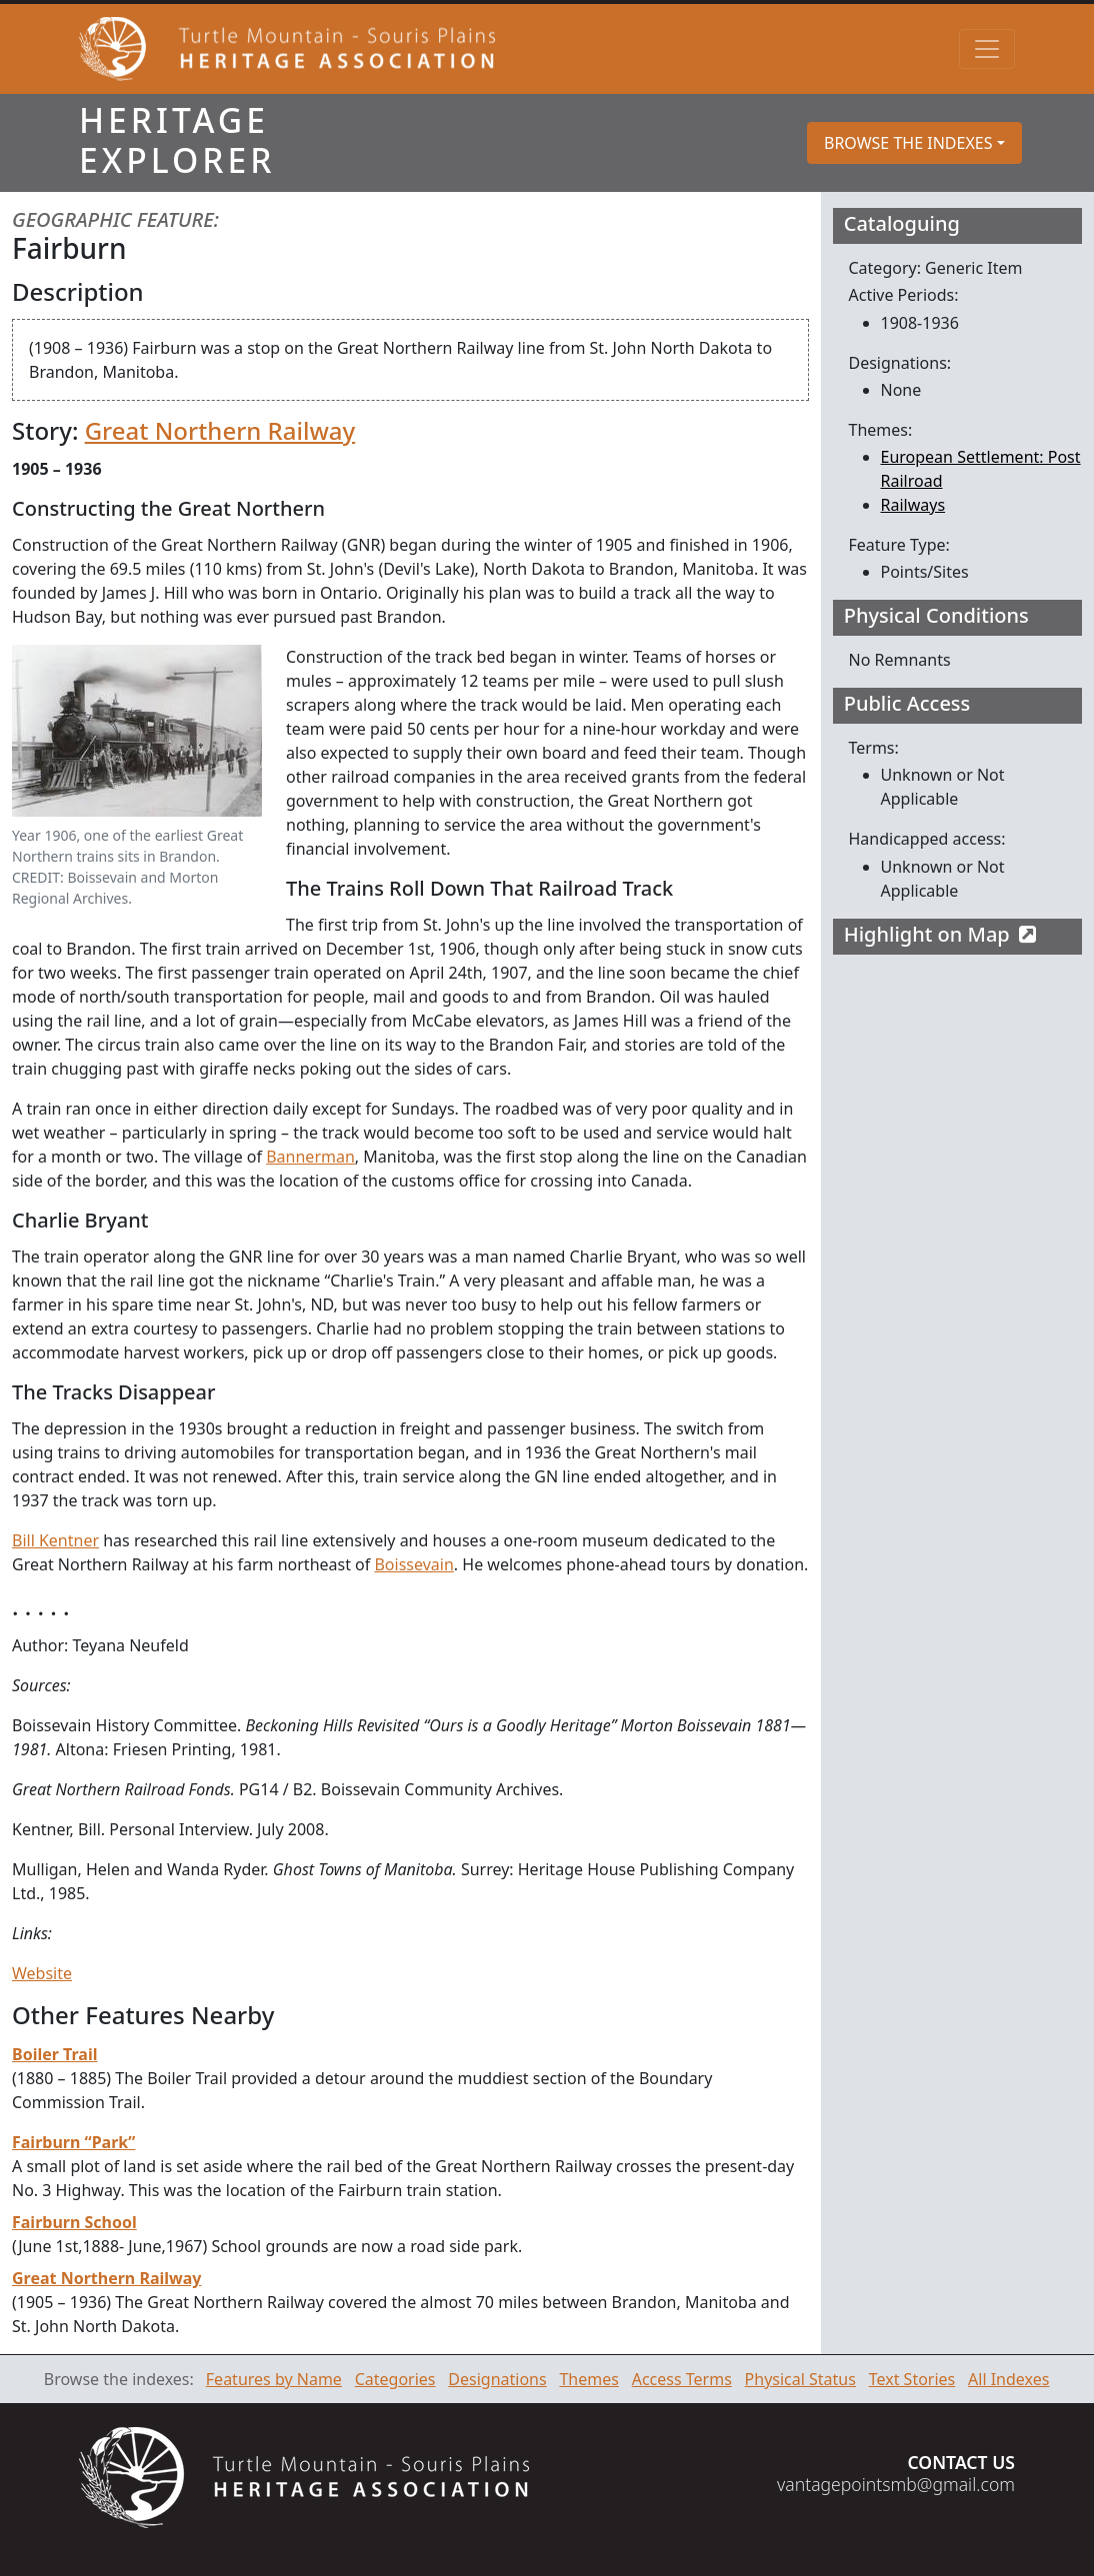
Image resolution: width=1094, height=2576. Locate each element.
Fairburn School (74, 2222)
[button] (914, 143)
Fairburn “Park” (73, 2142)
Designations (497, 2379)
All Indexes (1008, 2379)
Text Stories (912, 2379)
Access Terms (682, 2379)
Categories (395, 2379)
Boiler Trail (54, 2054)
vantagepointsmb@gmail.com (896, 2484)
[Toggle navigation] (987, 49)
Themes (588, 2379)
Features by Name (274, 2379)
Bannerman (310, 1157)
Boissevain (413, 1564)
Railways (913, 505)
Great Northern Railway (220, 430)
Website (42, 1973)
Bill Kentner (55, 1540)
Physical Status (800, 2379)
